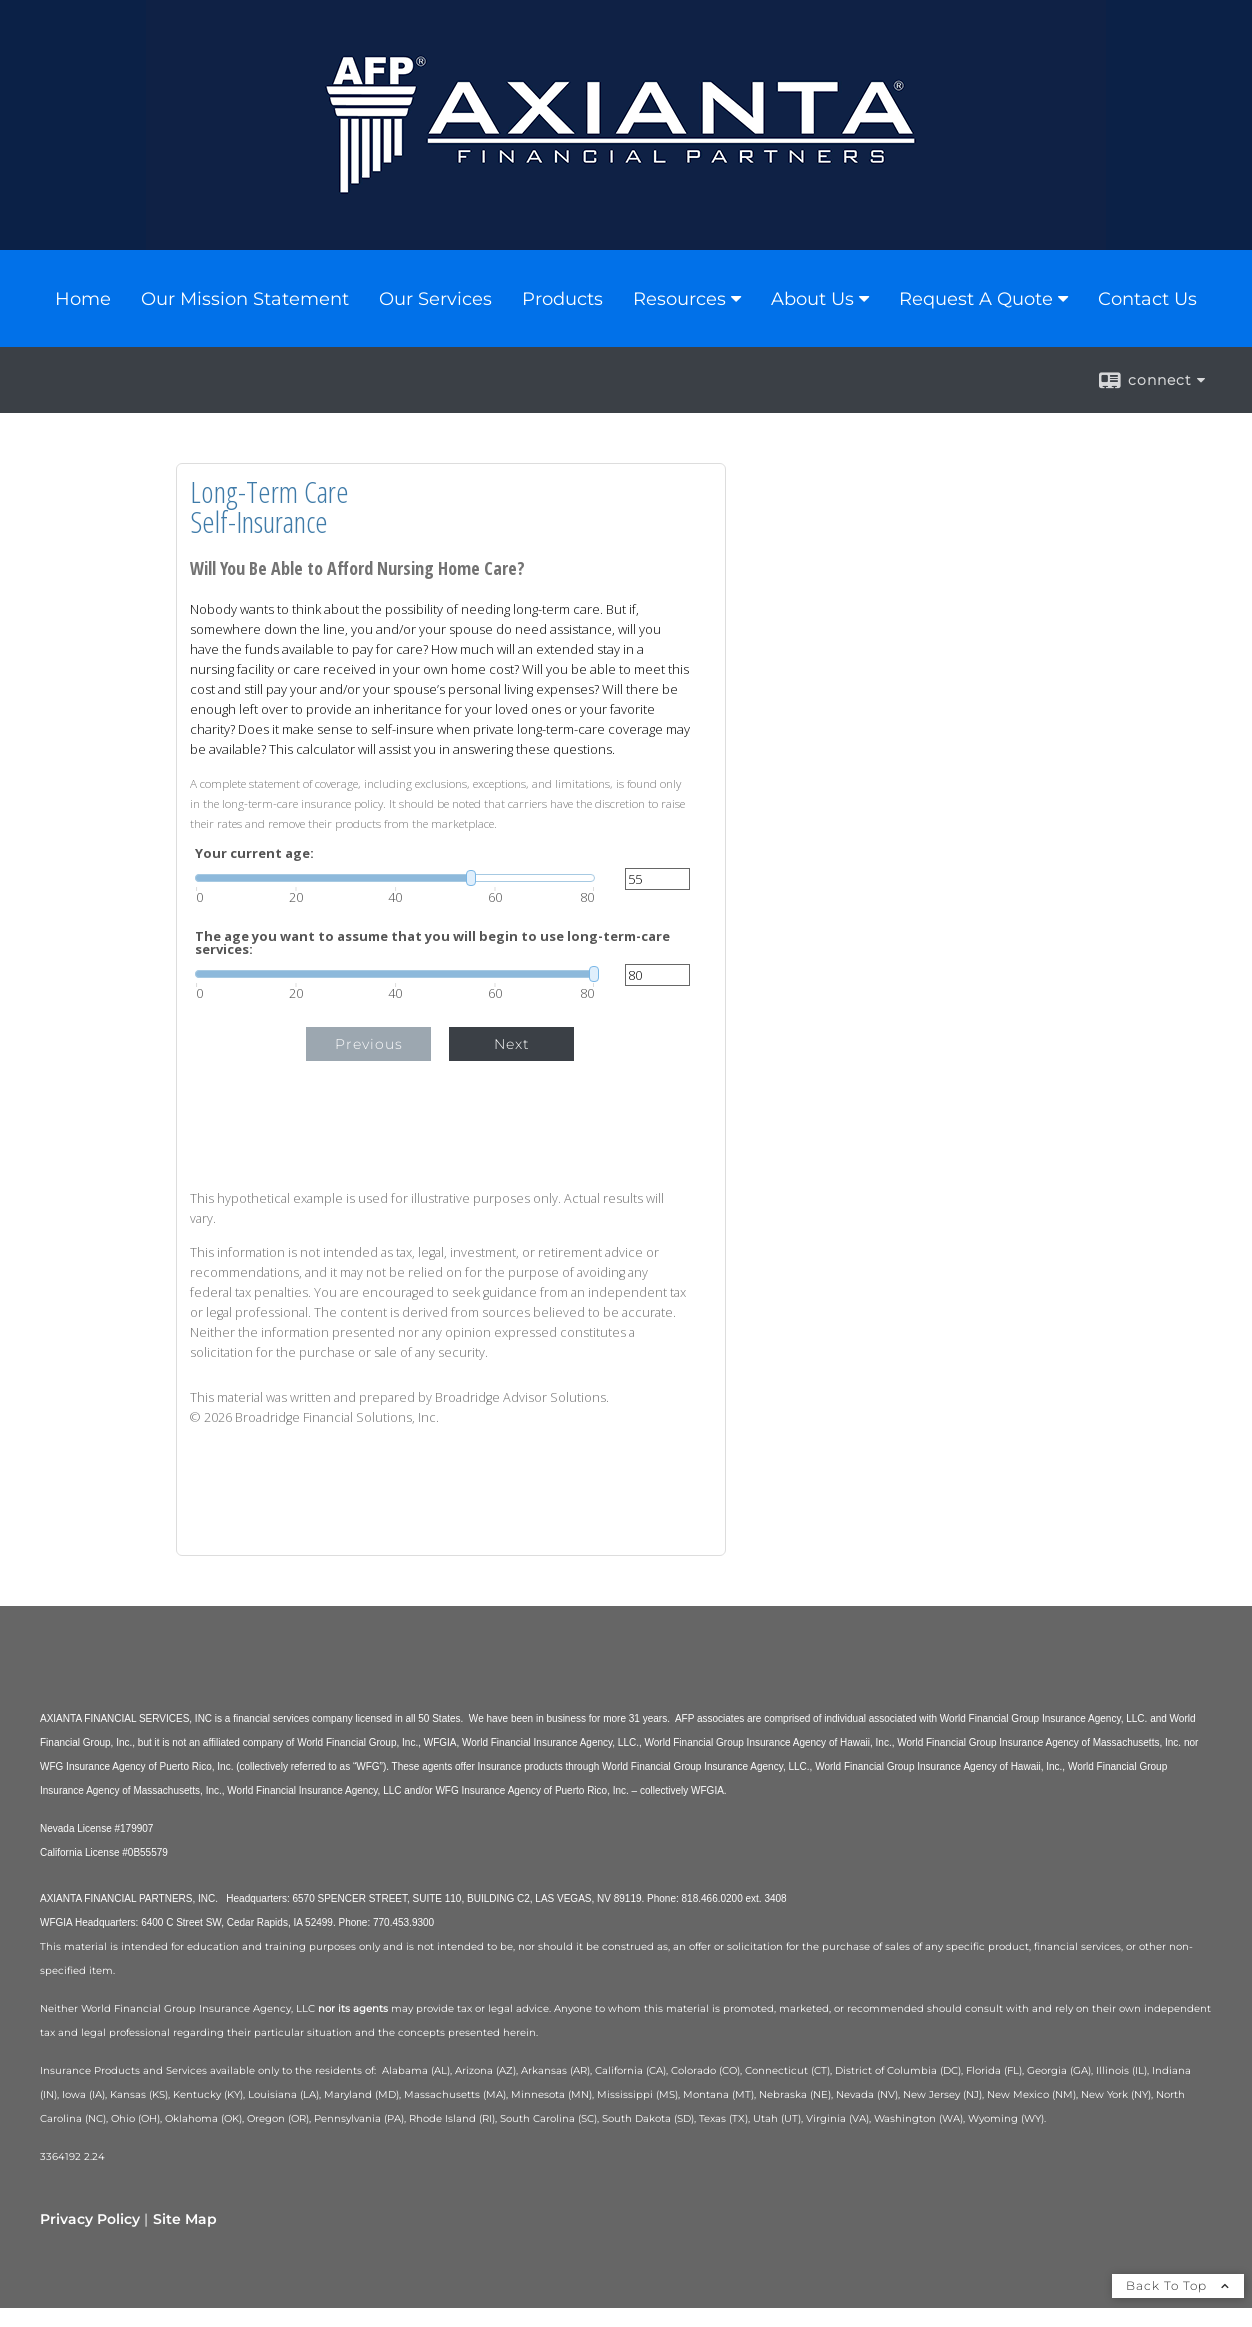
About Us (812, 299)
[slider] (395, 878)
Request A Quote (976, 299)
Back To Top (1178, 2285)
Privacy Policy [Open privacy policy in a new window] (90, 2219)
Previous (369, 1044)
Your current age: (254, 853)
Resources (679, 299)
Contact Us (1147, 299)
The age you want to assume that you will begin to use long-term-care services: (432, 943)
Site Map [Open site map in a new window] (185, 2219)
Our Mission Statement (245, 299)
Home (83, 299)
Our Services (435, 299)
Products (562, 299)
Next (512, 1044)
